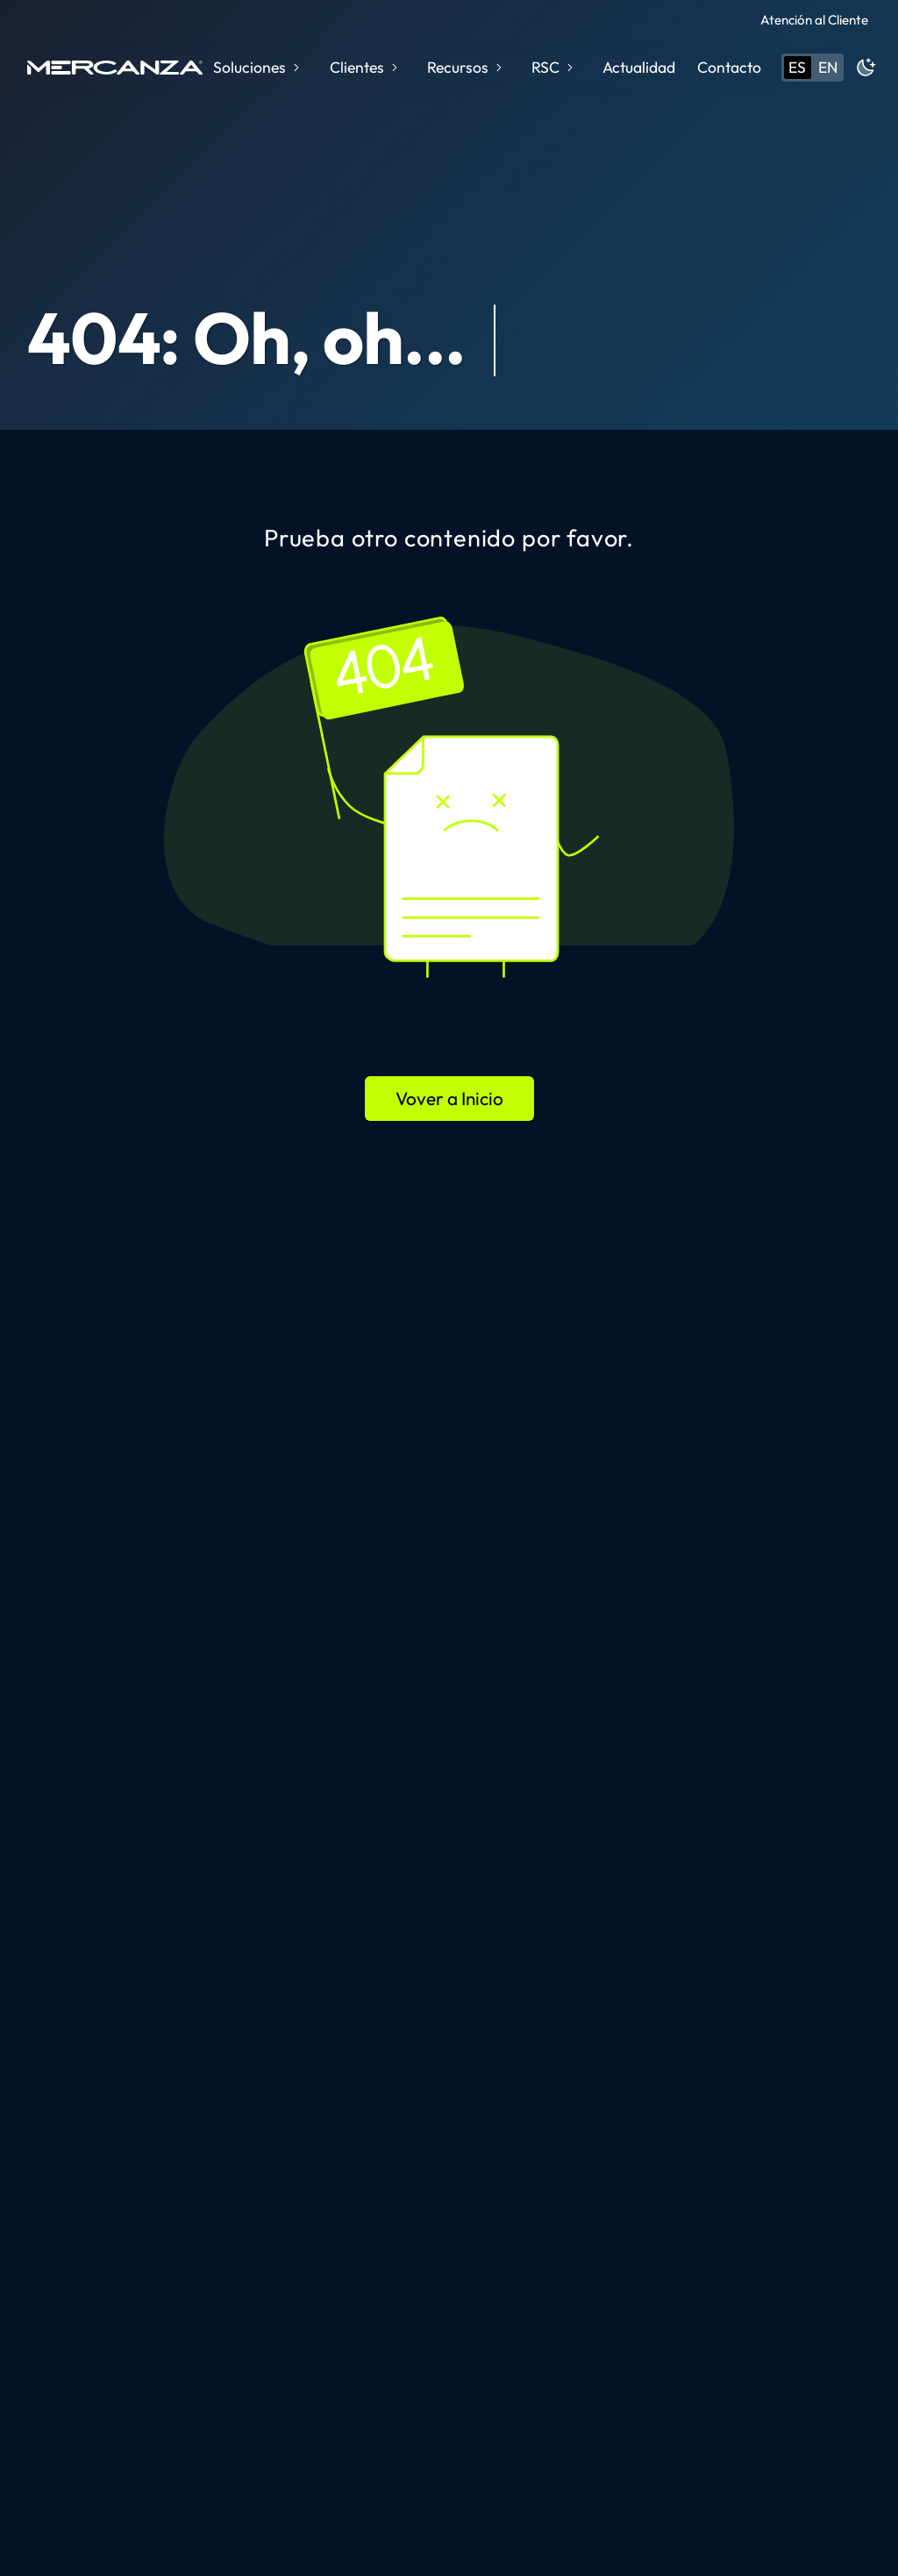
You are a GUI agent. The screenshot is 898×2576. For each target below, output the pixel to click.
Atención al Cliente (814, 19)
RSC (553, 67)
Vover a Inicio (449, 1098)
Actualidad (638, 67)
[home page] (115, 67)
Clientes (365, 67)
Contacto (729, 67)
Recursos (466, 67)
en (827, 67)
